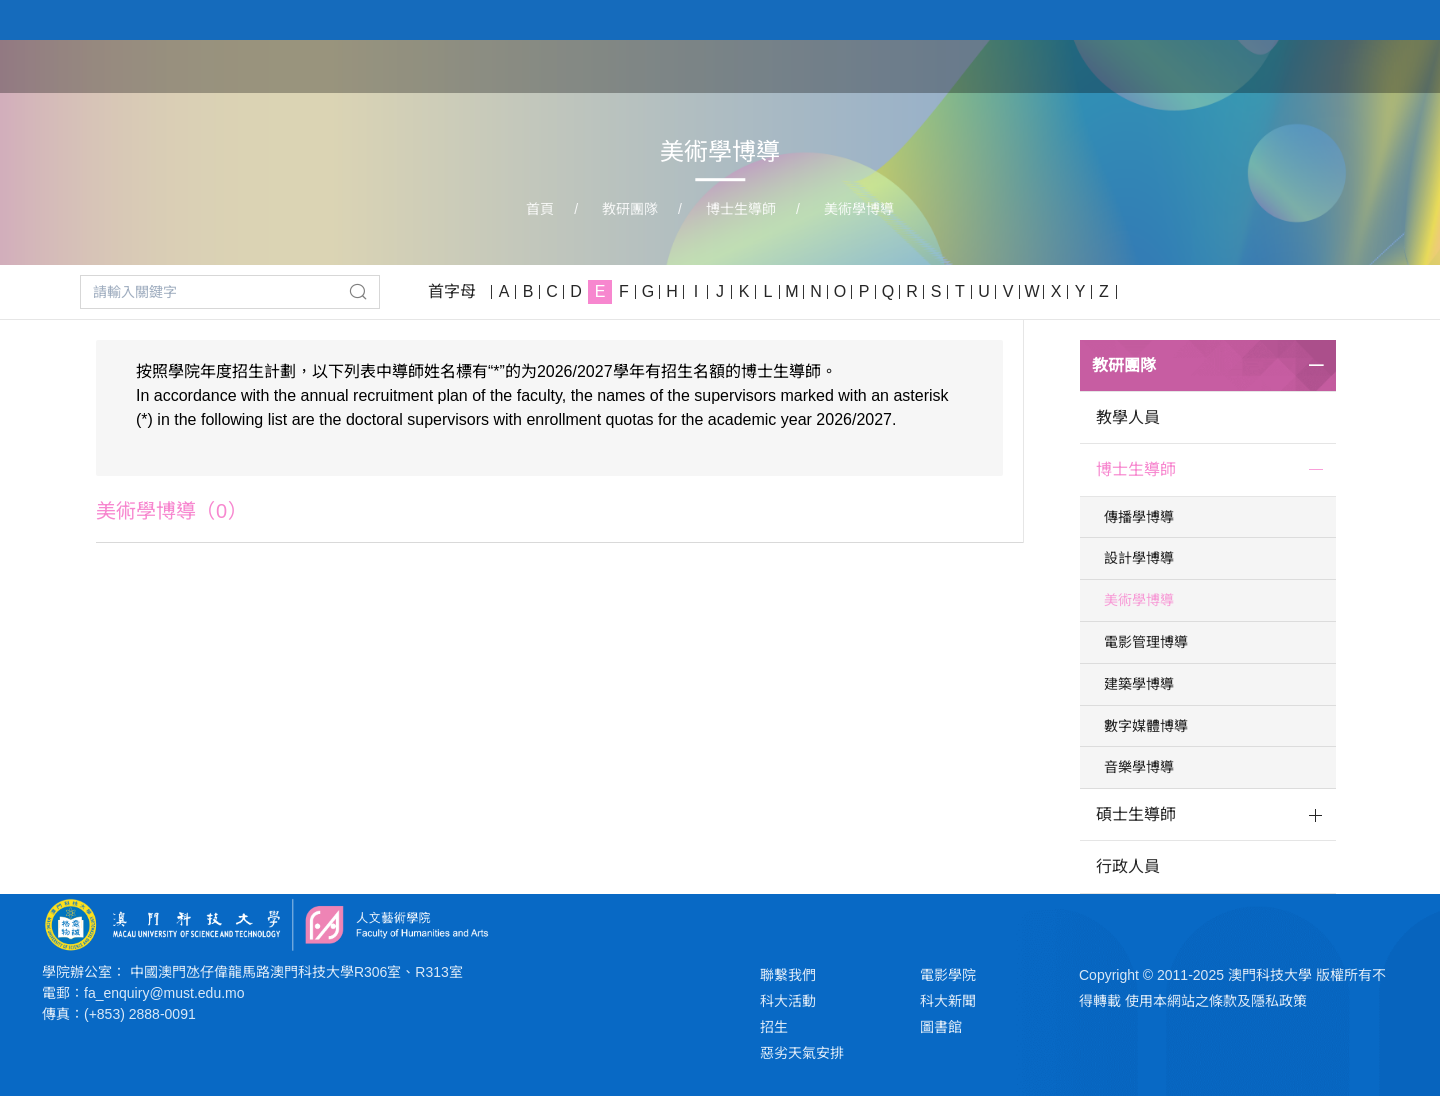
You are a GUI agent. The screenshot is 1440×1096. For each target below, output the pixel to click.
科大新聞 (948, 1001)
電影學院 (948, 975)
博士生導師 (741, 209)
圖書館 (941, 1027)
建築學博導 (1139, 684)
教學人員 (1128, 417)
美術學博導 (859, 209)
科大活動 (788, 1001)
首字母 (452, 291)
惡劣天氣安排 (802, 1053)
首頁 (882, 65)
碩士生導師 (1136, 814)
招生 (774, 1027)
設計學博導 (1139, 558)
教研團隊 (1170, 65)
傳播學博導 (1139, 517)
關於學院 (966, 65)
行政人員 (1128, 866)
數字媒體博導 (1146, 726)
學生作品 (1272, 65)
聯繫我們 (788, 975)
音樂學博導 (1139, 767)
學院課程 (1068, 65)
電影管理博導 (1146, 642)
